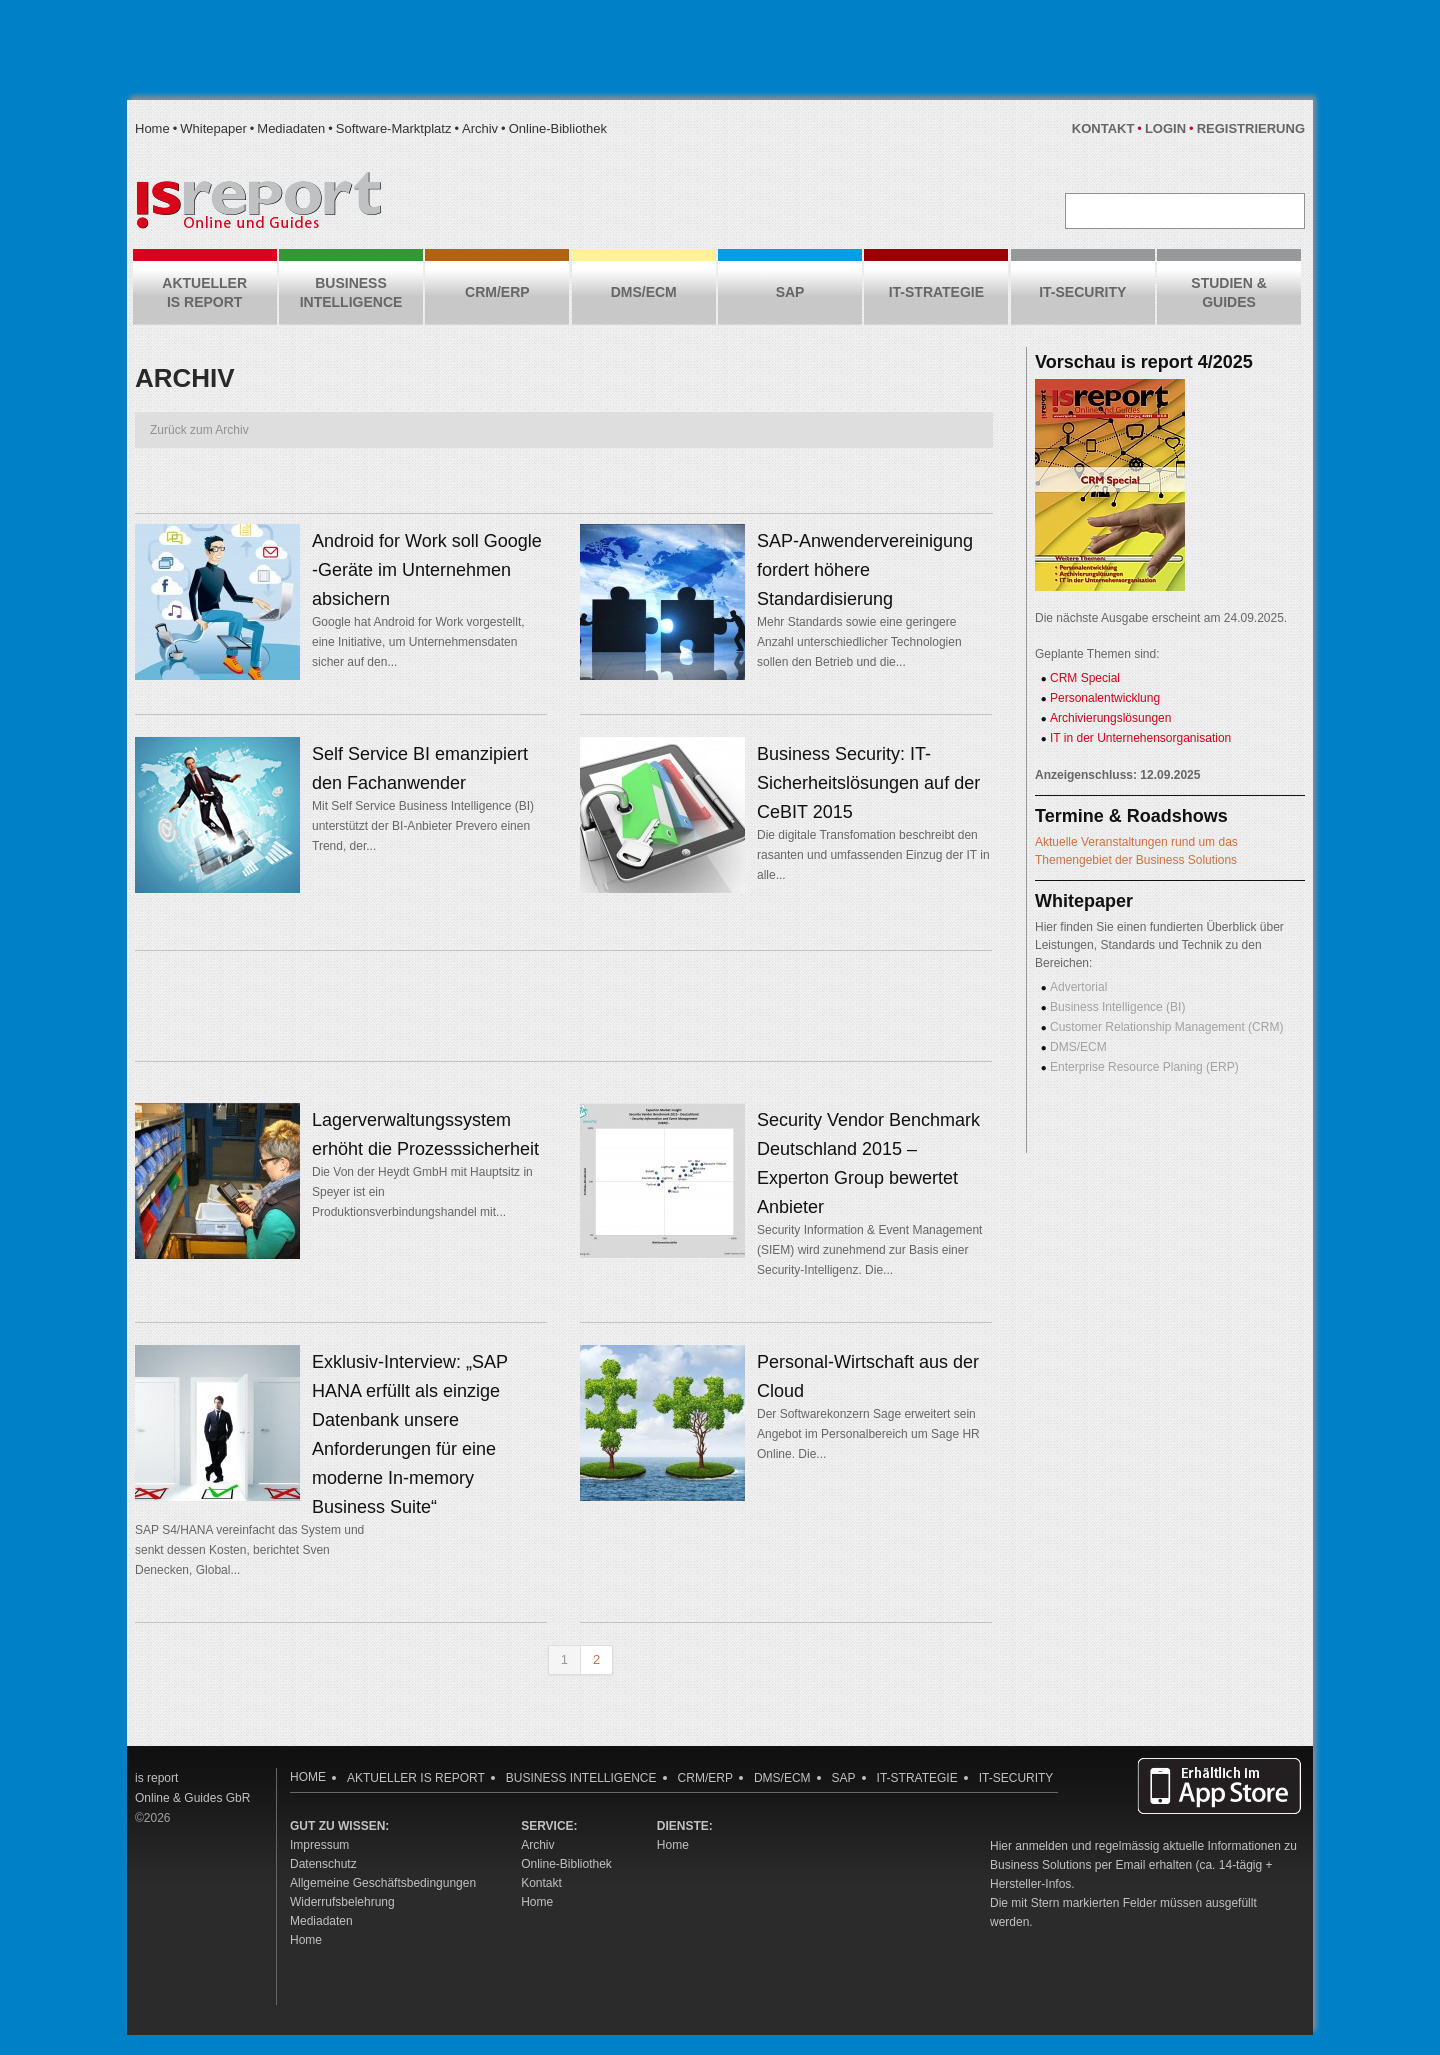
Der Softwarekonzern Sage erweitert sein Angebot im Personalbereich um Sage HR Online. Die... (868, 1434)
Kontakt (1103, 128)
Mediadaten (291, 128)
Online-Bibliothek (558, 128)
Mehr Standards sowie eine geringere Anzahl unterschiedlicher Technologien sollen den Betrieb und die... (859, 642)
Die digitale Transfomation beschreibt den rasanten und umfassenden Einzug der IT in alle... (873, 855)
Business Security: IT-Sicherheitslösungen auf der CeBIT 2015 (868, 783)
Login (1165, 128)
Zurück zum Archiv (199, 430)
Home (152, 128)
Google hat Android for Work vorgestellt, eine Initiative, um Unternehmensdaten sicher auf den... (418, 642)
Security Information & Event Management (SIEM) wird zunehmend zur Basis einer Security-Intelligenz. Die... (869, 1250)
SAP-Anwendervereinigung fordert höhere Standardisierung (865, 570)
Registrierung (1251, 128)
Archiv (480, 128)
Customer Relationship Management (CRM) (1166, 1027)
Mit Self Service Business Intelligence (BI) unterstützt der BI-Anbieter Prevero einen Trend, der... (423, 826)
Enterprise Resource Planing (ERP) (1144, 1067)
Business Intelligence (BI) (1117, 1007)
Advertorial (1078, 987)
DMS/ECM (1078, 1047)
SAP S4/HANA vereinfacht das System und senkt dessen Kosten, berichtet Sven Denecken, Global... (249, 1550)
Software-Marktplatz (394, 128)
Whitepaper (213, 128)
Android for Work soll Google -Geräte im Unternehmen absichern (427, 570)
